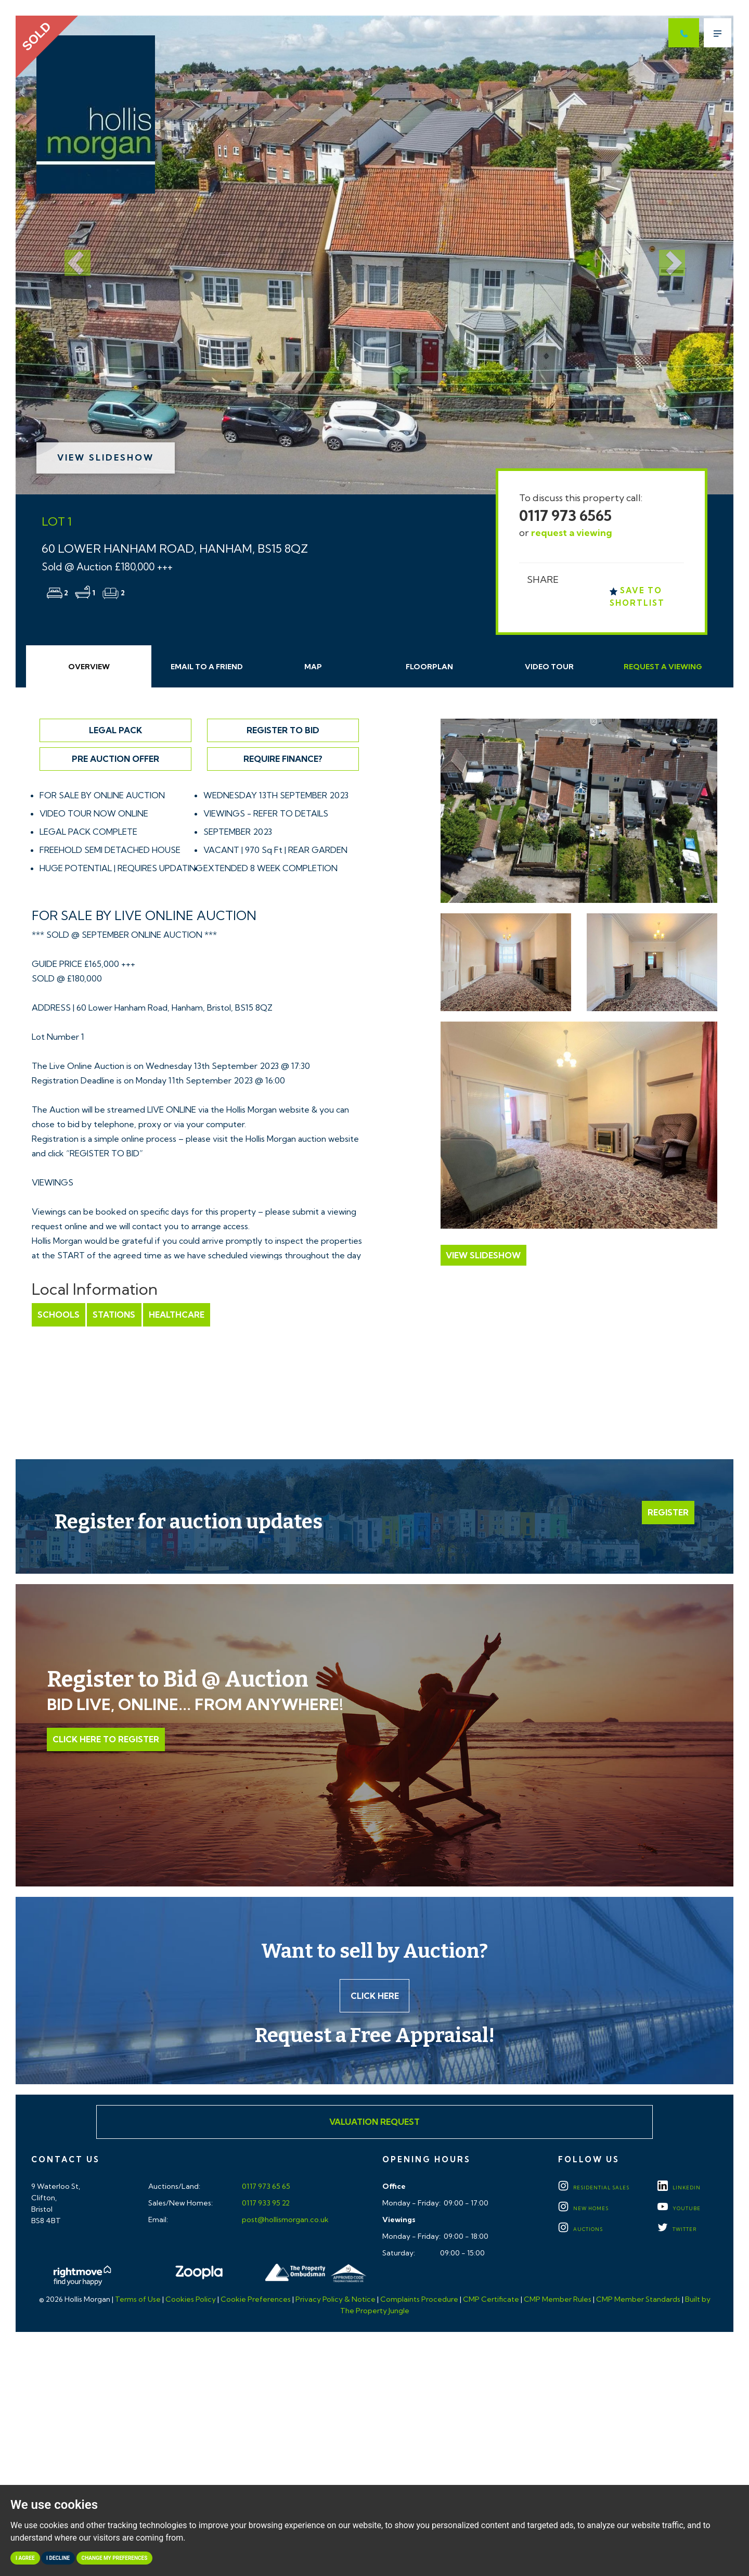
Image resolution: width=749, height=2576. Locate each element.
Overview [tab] (89, 666)
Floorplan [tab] (429, 666)
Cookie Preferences (256, 2299)
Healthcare (176, 1314)
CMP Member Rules (557, 2299)
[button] (69, 255)
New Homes (583, 2209)
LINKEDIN (679, 2188)
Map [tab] (313, 666)
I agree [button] (25, 2558)
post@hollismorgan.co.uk (284, 2220)
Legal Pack (115, 730)
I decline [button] (58, 2558)
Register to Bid (283, 730)
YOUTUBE (679, 2209)
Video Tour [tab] (549, 666)
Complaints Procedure (419, 2299)
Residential (593, 2188)
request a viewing (571, 533)
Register (668, 1512)
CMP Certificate (491, 2299)
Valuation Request (374, 2122)
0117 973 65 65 (265, 2186)
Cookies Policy (190, 2299)
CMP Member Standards (638, 2299)
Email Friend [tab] (207, 666)
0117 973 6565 (565, 515)
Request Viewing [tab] (663, 666)
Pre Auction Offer (115, 759)
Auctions (580, 2230)
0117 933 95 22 (265, 2203)
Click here (375, 1996)
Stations (114, 1314)
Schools (58, 1314)
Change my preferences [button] (115, 2558)
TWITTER (676, 2230)
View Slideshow (105, 457)
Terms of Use (138, 2299)
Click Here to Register (106, 1739)
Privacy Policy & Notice (335, 2299)
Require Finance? (282, 759)
